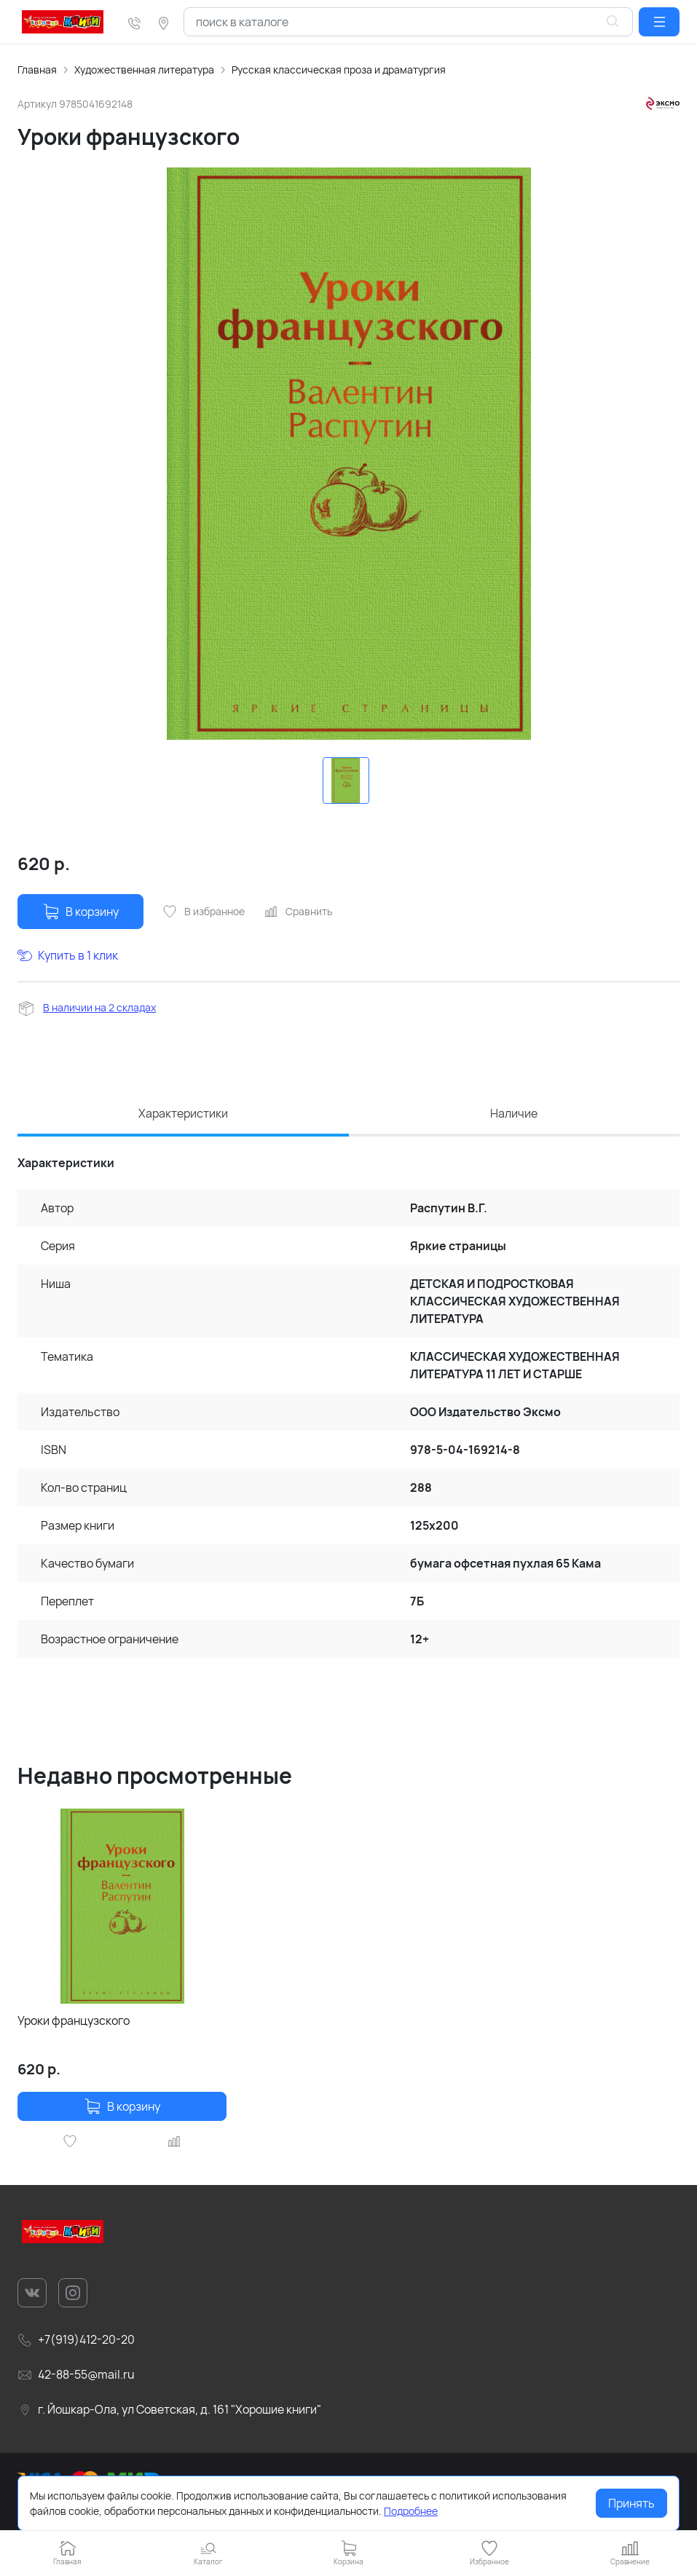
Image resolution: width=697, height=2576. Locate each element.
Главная (37, 69)
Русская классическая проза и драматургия (339, 69)
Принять (631, 2503)
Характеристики (183, 1113)
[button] (659, 21)
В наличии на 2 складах (99, 1007)
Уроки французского (73, 2020)
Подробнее (411, 2511)
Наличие (513, 1113)
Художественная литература (144, 69)
